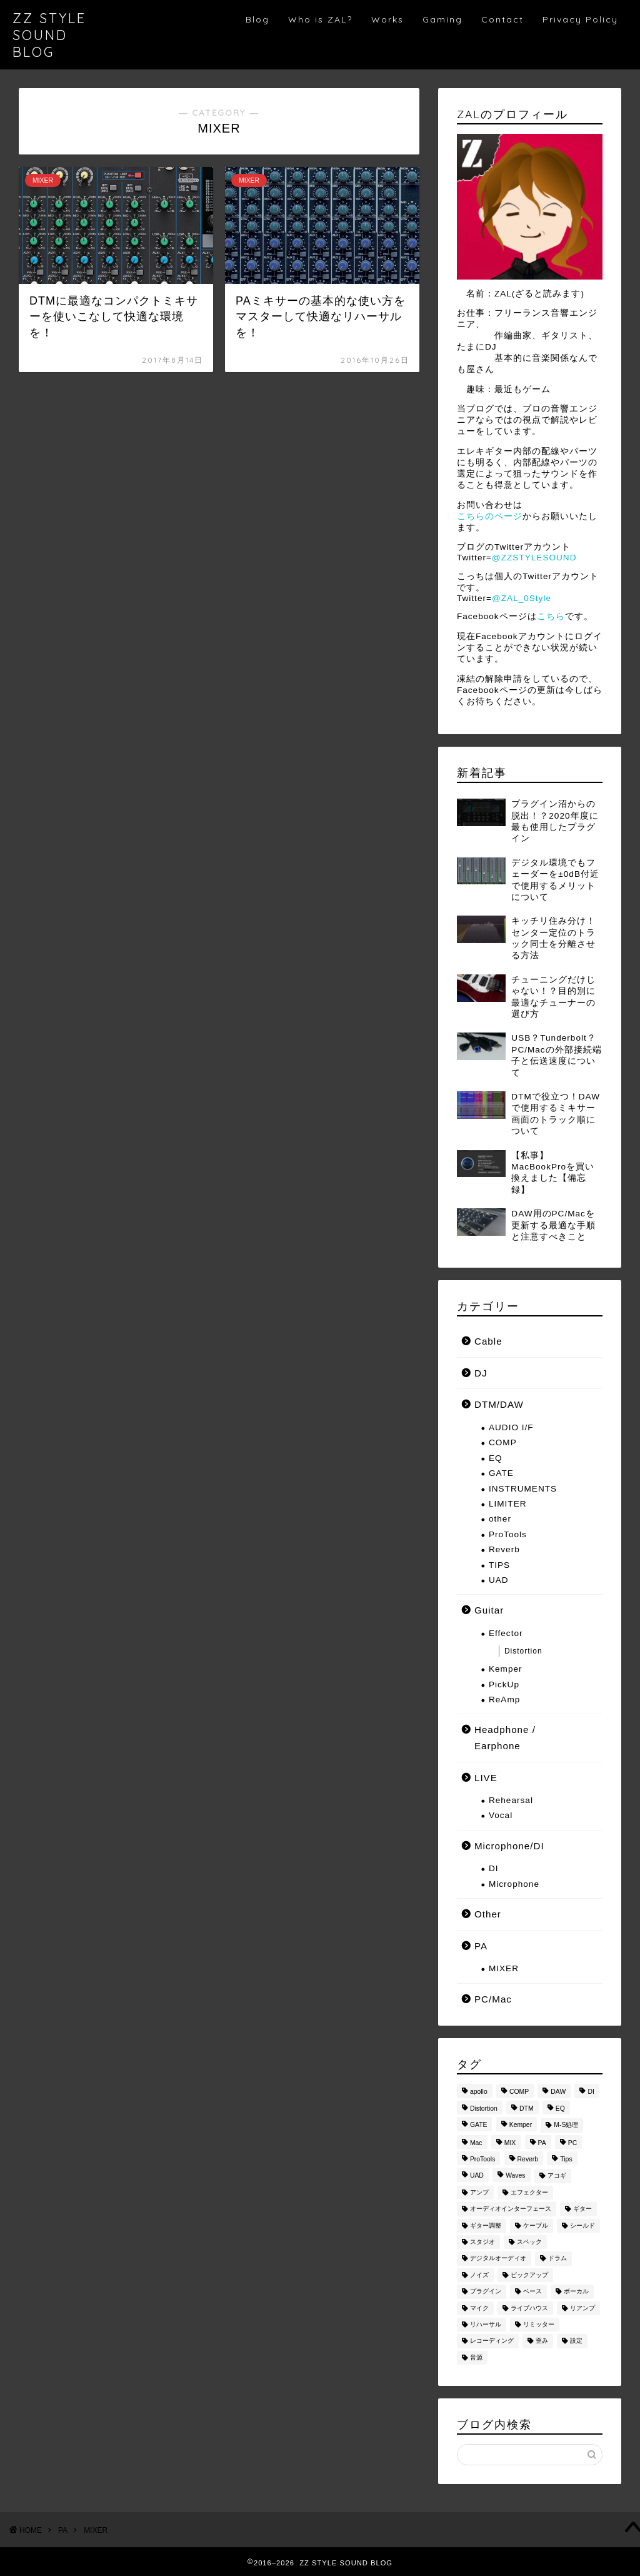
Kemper (505, 1669)
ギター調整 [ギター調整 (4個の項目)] (485, 2225)
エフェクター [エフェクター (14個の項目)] (529, 2192)
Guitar (489, 1610)
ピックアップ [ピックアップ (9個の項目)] (529, 2274)
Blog (257, 19)
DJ (481, 1373)
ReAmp (504, 1699)
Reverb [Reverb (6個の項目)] (528, 2159)
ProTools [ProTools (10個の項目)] (482, 2159)
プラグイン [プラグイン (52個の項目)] (485, 2291)
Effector (506, 1633)
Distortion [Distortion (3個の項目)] (484, 2108)
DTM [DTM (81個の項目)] (526, 2108)
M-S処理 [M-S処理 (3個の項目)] (566, 2125)
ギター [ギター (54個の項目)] (582, 2209)
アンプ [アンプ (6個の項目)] (479, 2192)
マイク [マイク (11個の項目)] (479, 2308)
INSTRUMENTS (523, 1488)
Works (387, 19)
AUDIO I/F (511, 1427)
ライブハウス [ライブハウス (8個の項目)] (529, 2308)
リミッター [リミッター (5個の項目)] (538, 2324)
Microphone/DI (509, 1846)
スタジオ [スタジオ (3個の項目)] (482, 2241)
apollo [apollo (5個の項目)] (479, 2092)
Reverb (504, 1549)
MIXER (504, 1968)
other (500, 1518)
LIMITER (508, 1503)
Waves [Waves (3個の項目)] (515, 2176)
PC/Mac (493, 1999)
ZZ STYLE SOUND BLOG (49, 34)
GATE (501, 1473)
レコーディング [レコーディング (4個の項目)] (492, 2341)
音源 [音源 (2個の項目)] (476, 2357)
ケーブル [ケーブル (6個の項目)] (535, 2225)
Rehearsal (511, 1800)
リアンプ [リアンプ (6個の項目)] (582, 2308)
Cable (488, 1341)
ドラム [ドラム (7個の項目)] (557, 2258)
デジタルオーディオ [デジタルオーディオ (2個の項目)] (498, 2258)
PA (481, 1946)
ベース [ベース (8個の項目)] (532, 2291)
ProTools (508, 1534)
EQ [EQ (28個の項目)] (560, 2108)
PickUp (504, 1684)
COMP (503, 1442)
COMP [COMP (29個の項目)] (519, 2092)
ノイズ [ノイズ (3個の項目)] (479, 2274)
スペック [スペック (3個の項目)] (529, 2241)
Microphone (514, 1884)
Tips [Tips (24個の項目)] (566, 2159)
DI (494, 1868)
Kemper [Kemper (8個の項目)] (520, 2125)
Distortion (523, 1651)
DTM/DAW (499, 1404)
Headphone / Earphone (505, 1737)
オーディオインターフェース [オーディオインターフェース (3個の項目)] (510, 2209)
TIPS (499, 1565)
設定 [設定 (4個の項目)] (576, 2341)
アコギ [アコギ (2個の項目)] (557, 2176)
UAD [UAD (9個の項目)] (477, 2176)
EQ (495, 1458)
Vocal (500, 1815)
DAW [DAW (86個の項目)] (558, 2092)
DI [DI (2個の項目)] (591, 2092)
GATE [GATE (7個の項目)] (479, 2125)
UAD (499, 1580)
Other (487, 1914)
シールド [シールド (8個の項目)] (582, 2225)
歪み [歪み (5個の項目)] (542, 2341)
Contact (502, 19)
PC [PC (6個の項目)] (572, 2142)
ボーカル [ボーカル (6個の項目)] (576, 2291)
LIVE (486, 1777)
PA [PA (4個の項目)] (542, 2142)
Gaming (442, 19)
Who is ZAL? (320, 19)
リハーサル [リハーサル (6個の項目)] (485, 2324)
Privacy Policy (580, 19)
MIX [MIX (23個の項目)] (510, 2142)
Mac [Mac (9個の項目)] (476, 2142)
